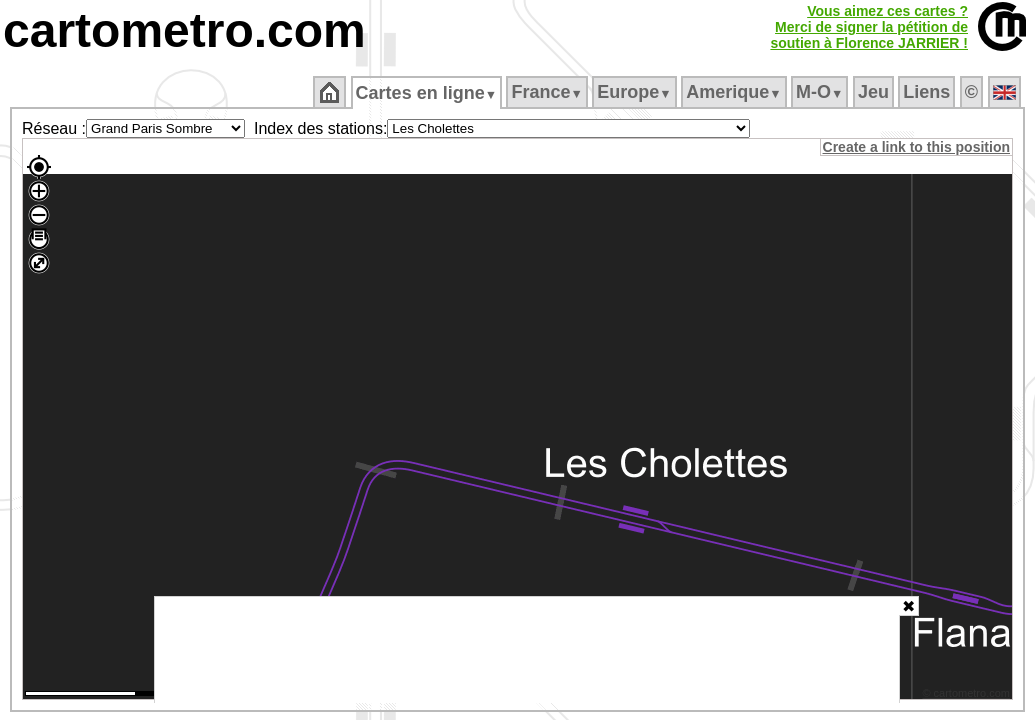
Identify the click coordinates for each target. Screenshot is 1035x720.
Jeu (874, 92)
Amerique (735, 92)
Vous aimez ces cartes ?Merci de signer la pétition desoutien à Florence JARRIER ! (869, 27)
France (548, 92)
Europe (636, 92)
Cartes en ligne (427, 93)
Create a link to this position (917, 147)
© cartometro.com (968, 696)
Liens (928, 92)
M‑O (821, 92)
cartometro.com (184, 30)
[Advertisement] (527, 650)
